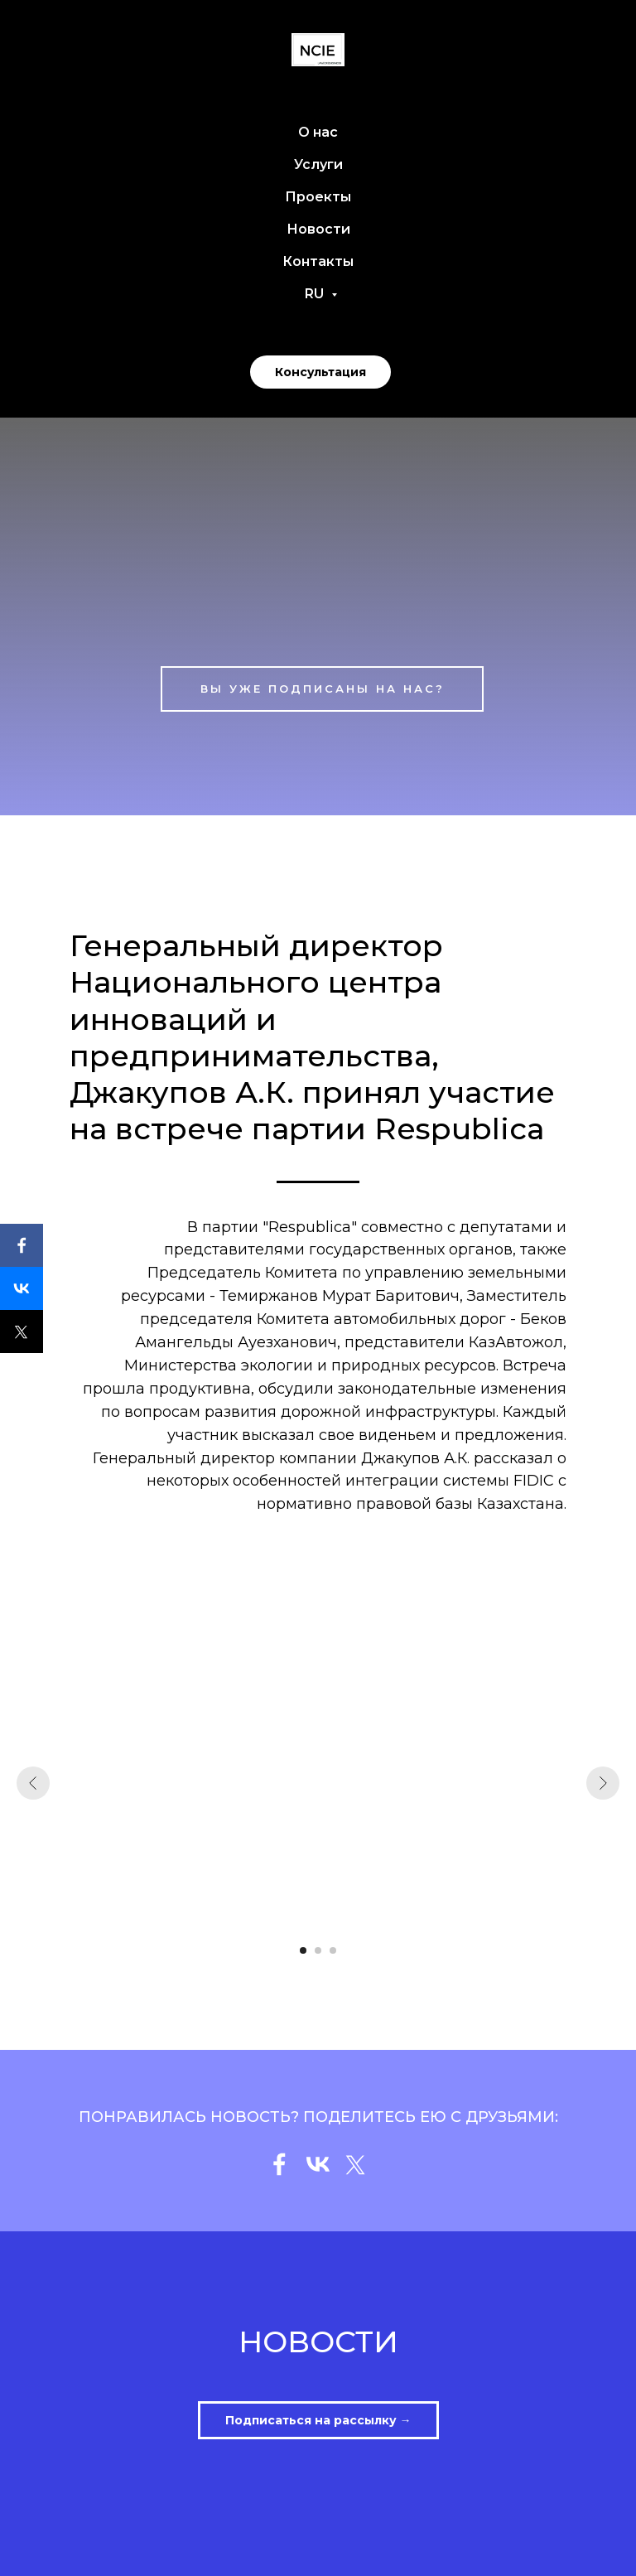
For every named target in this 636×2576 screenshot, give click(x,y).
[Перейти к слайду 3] (333, 1950)
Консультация (320, 372)
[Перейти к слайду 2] (318, 1950)
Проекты (318, 197)
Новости (318, 229)
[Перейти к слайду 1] (303, 1950)
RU (316, 294)
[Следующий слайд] (602, 1783)
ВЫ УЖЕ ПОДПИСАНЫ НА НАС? (322, 688)
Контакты (318, 261)
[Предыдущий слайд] (33, 1783)
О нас (318, 132)
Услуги (318, 164)
